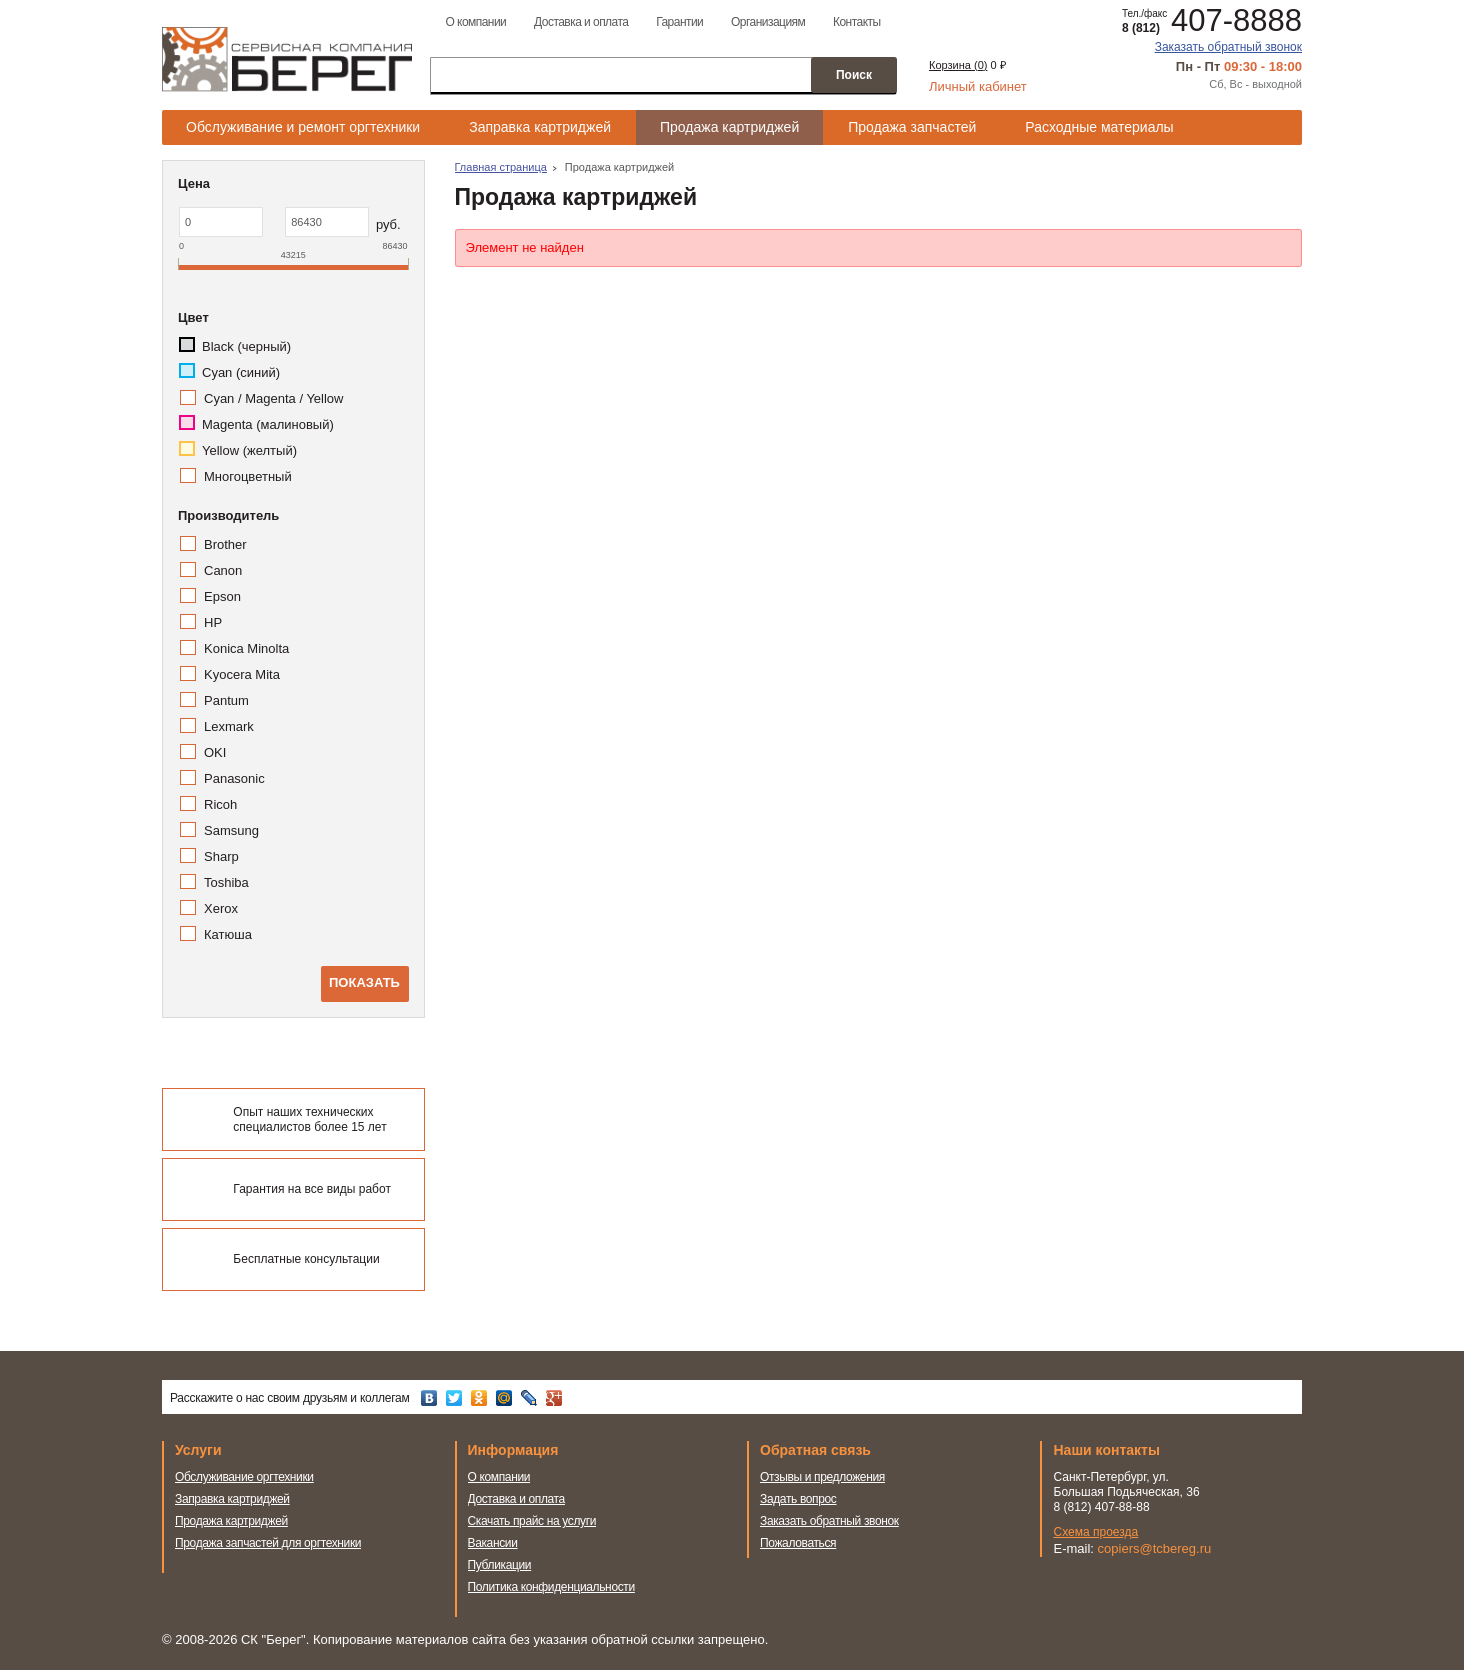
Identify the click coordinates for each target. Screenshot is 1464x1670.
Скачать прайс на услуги (532, 1521)
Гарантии (679, 22)
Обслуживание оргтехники (244, 1477)
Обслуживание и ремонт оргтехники (303, 127)
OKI (215, 752)
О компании (475, 22)
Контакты (857, 22)
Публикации (500, 1565)
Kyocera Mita (242, 674)
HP (213, 622)
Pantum (226, 700)
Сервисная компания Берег (287, 59)
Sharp (221, 856)
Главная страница (501, 167)
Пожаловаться (798, 1543)
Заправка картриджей (540, 127)
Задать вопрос (798, 1499)
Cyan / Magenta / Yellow (273, 398)
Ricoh (220, 804)
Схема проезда (1096, 1532)
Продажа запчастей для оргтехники (268, 1543)
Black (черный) (246, 346)
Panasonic (234, 778)
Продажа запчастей (912, 127)
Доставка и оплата (581, 22)
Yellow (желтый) (249, 450)
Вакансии (493, 1543)
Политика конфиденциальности (551, 1587)
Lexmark (229, 726)
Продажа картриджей (729, 127)
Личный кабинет (978, 86)
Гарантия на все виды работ (312, 1189)
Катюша (228, 934)
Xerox (221, 908)
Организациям (768, 22)
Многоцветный (248, 476)
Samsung (231, 830)
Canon (223, 570)
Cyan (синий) (241, 372)
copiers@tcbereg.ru (1155, 1548)
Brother (225, 544)
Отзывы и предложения (822, 1477)
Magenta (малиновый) (268, 424)
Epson (222, 596)
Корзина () (958, 65)
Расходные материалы (1099, 127)
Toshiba (226, 882)
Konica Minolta (246, 648)
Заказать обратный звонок (1228, 47)
